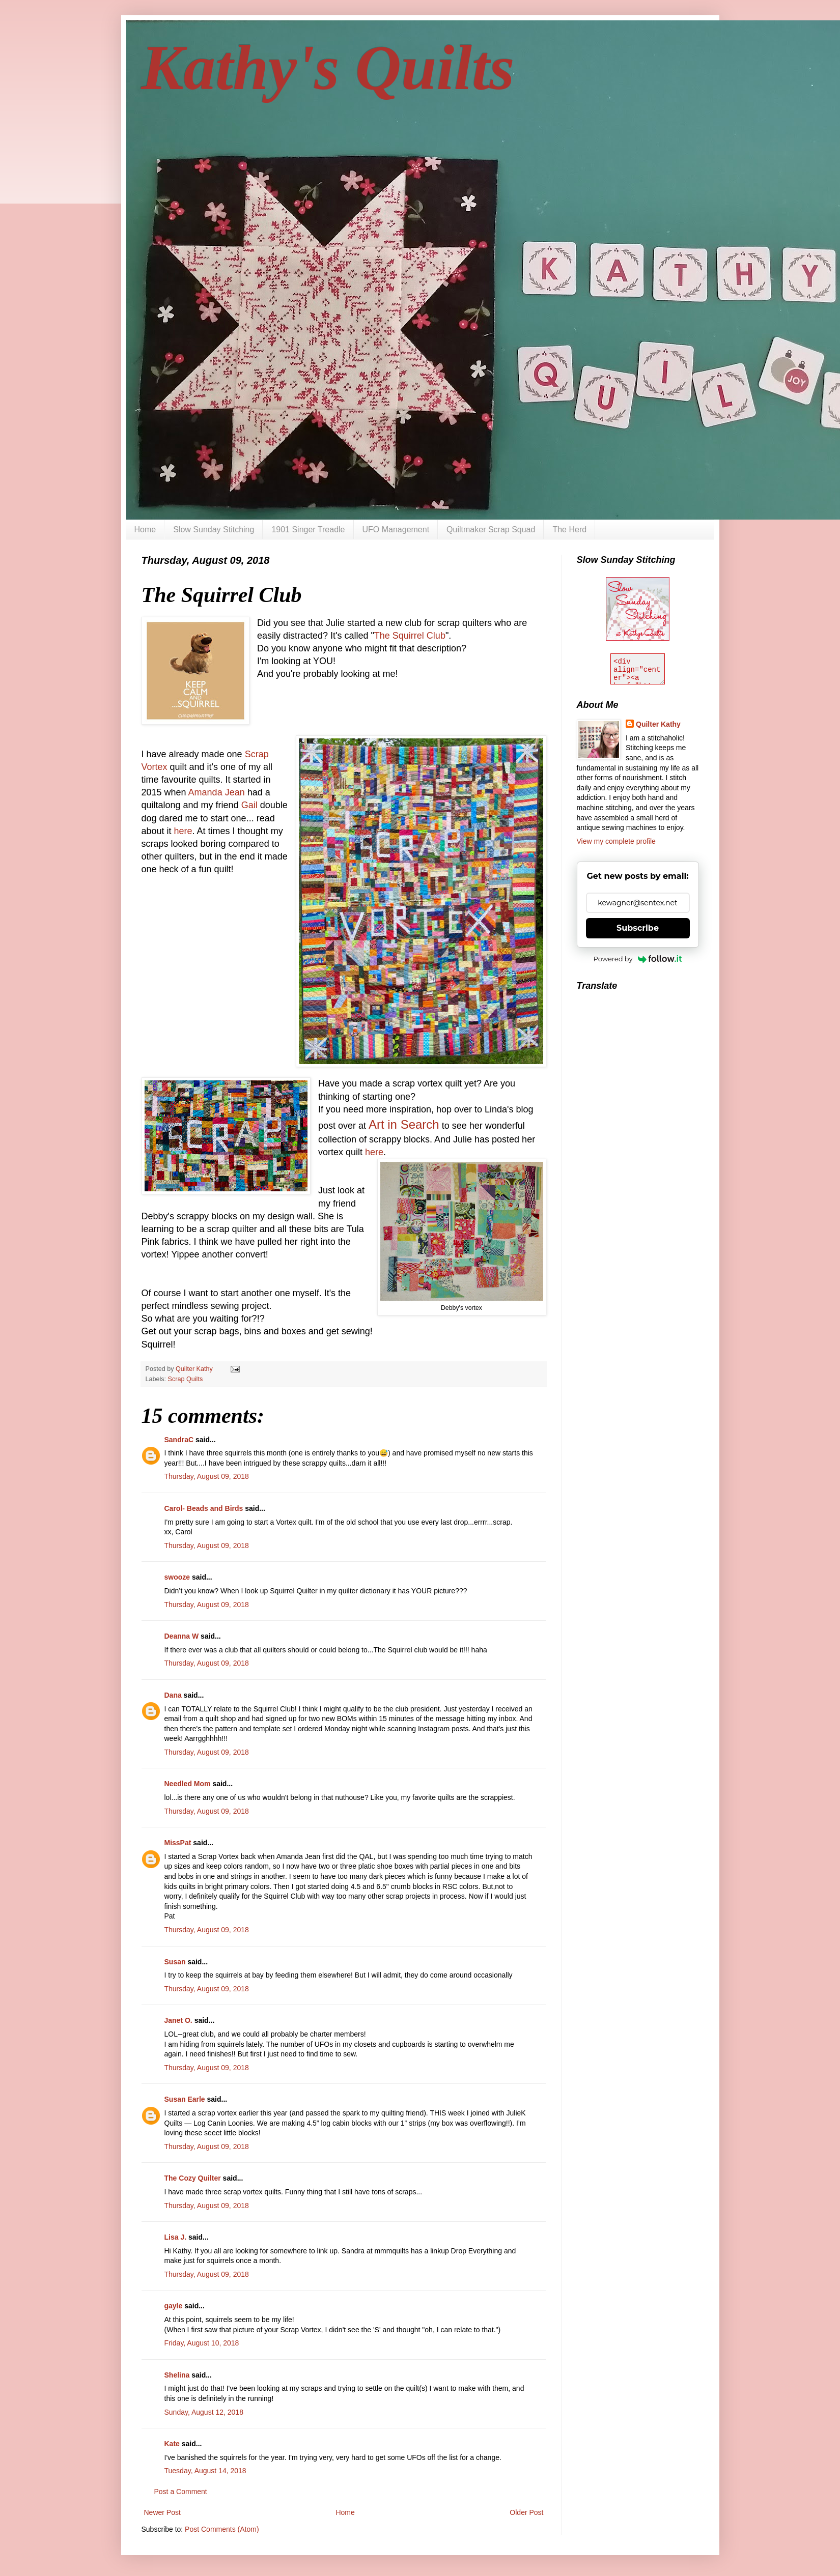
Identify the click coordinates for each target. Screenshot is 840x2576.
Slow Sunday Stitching (213, 529)
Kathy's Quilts (328, 68)
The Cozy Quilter (192, 2178)
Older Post (526, 2512)
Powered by (638, 959)
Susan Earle (184, 2099)
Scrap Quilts (185, 1379)
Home (145, 529)
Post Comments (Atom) (222, 2529)
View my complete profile (616, 841)
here (183, 831)
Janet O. (178, 2020)
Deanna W (181, 1636)
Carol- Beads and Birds (203, 1508)
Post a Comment (180, 2491)
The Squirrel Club (409, 636)
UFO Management (396, 529)
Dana (173, 1695)
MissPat (177, 1843)
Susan (175, 1962)
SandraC (179, 1440)
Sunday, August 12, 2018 (203, 2412)
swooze (177, 1577)
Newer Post (162, 2512)
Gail (249, 805)
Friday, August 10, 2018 (201, 2343)
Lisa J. (175, 2237)
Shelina (177, 2375)
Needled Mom (187, 1784)
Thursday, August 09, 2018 (206, 1476)
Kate (172, 2444)
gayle (173, 2306)
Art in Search (404, 1124)
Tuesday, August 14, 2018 (205, 2471)
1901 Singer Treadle (308, 529)
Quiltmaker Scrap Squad (490, 529)
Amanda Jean (216, 792)
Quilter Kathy (658, 724)
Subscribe (638, 928)
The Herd (569, 529)
